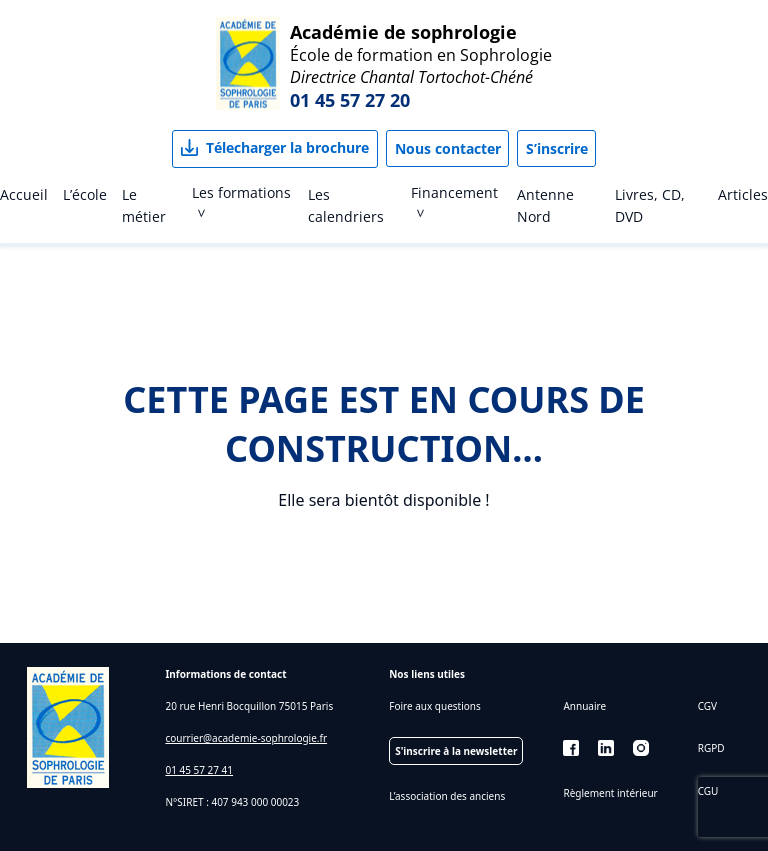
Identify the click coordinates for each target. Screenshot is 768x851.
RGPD (711, 748)
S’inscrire (557, 148)
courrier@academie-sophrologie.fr (246, 738)
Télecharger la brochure (287, 147)
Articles (743, 194)
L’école (85, 194)
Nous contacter (448, 148)
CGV (707, 706)
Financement (454, 192)
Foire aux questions (435, 706)
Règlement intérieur (610, 793)
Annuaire (584, 706)
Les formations (241, 192)
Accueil (24, 194)
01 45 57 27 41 (199, 770)
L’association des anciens (447, 796)
